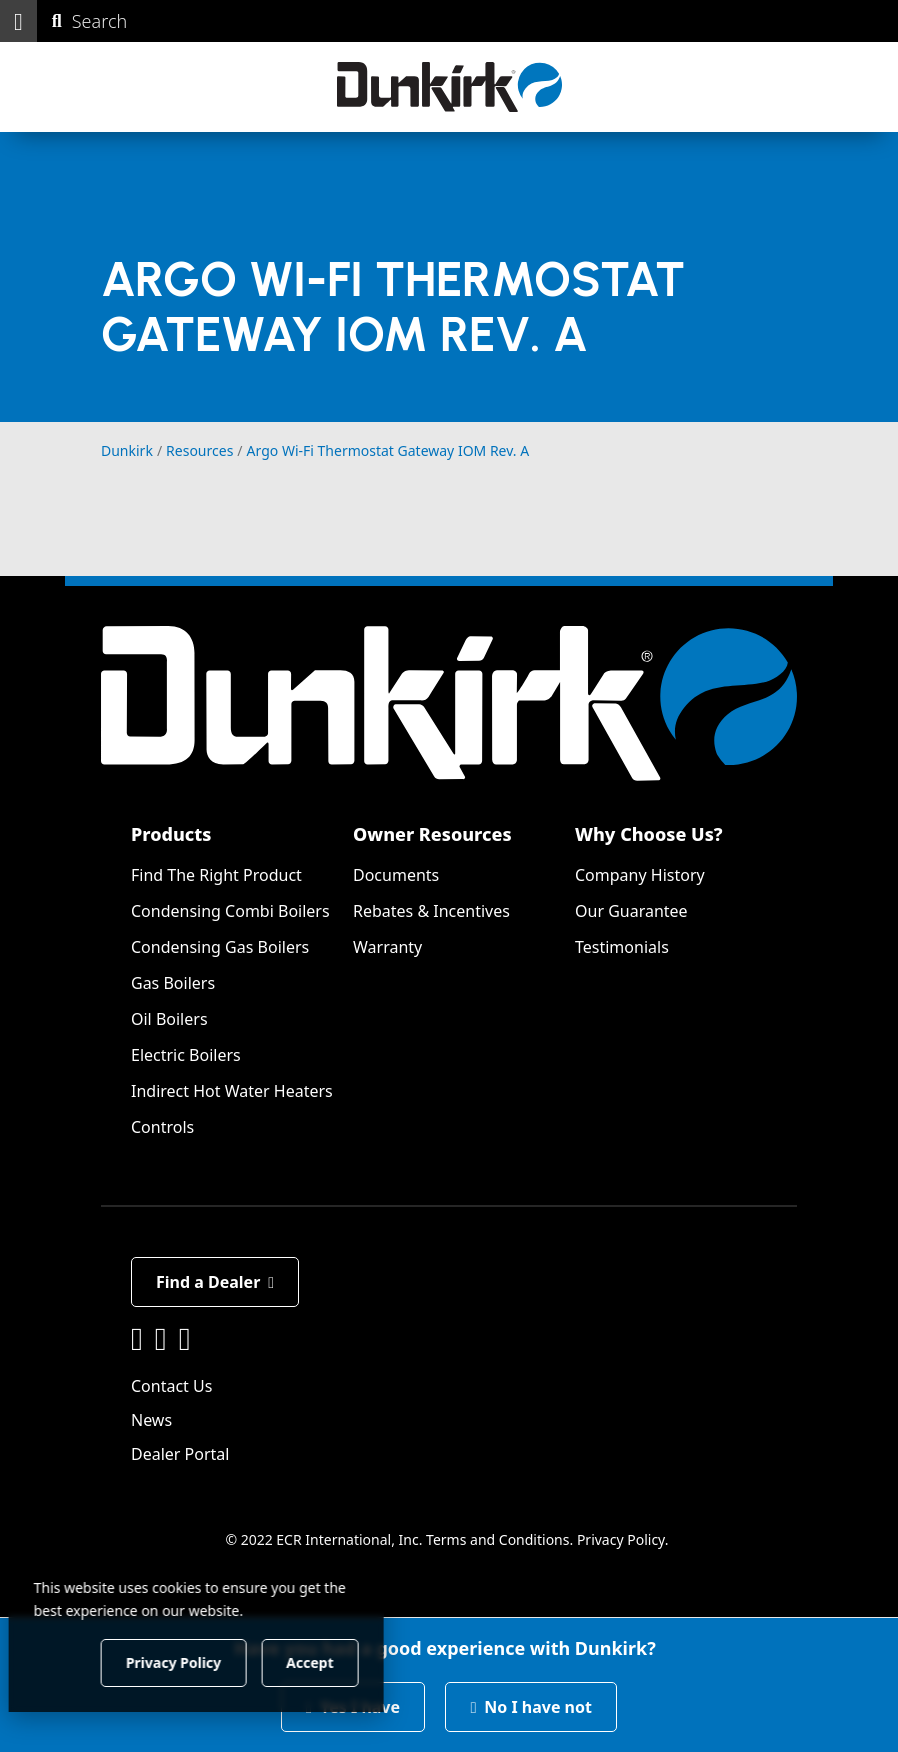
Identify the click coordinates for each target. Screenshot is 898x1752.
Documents (396, 875)
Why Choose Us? (649, 834)
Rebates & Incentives (431, 911)
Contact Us (171, 1386)
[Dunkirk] (449, 87)
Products (171, 834)
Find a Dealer (215, 1282)
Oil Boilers (169, 1019)
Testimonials (622, 947)
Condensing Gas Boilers (220, 947)
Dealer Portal (180, 1454)
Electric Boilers (186, 1055)
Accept (341, 1661)
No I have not (531, 1707)
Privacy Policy (621, 1539)
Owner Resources (432, 834)
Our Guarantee (631, 911)
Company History (640, 875)
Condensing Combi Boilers (230, 911)
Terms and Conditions (497, 1539)
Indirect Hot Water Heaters (232, 1091)
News (151, 1420)
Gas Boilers (173, 983)
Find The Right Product (216, 875)
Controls (162, 1127)
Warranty (387, 947)
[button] (18, 21)
